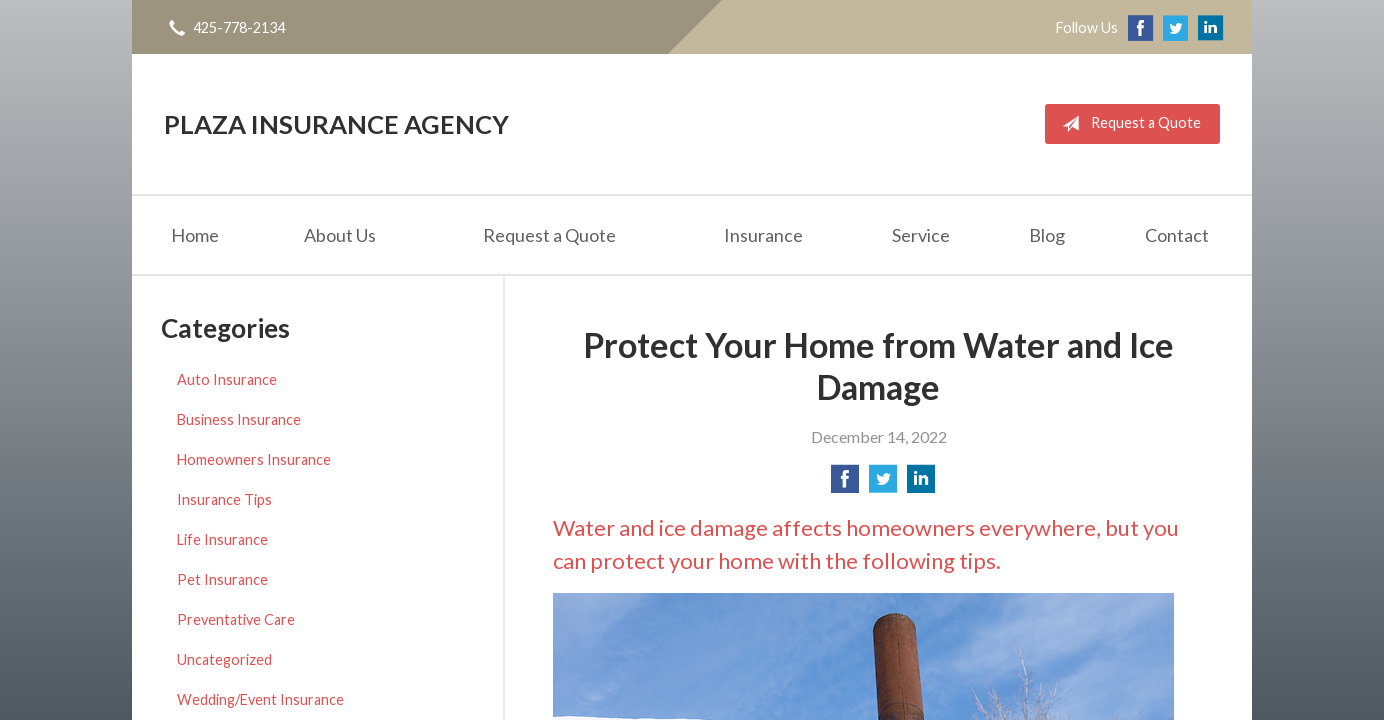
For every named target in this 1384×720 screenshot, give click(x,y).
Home (195, 235)
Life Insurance (222, 539)
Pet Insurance (222, 579)
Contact (1177, 235)
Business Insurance (239, 419)
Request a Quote (1127, 124)
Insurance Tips (224, 499)
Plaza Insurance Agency (336, 124)
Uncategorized (224, 659)
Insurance (763, 235)
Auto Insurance (227, 379)
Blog (1047, 235)
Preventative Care (236, 619)
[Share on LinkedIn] (921, 484)
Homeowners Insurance (254, 459)
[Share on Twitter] (883, 484)
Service (921, 235)
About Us (340, 235)
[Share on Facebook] (845, 484)
